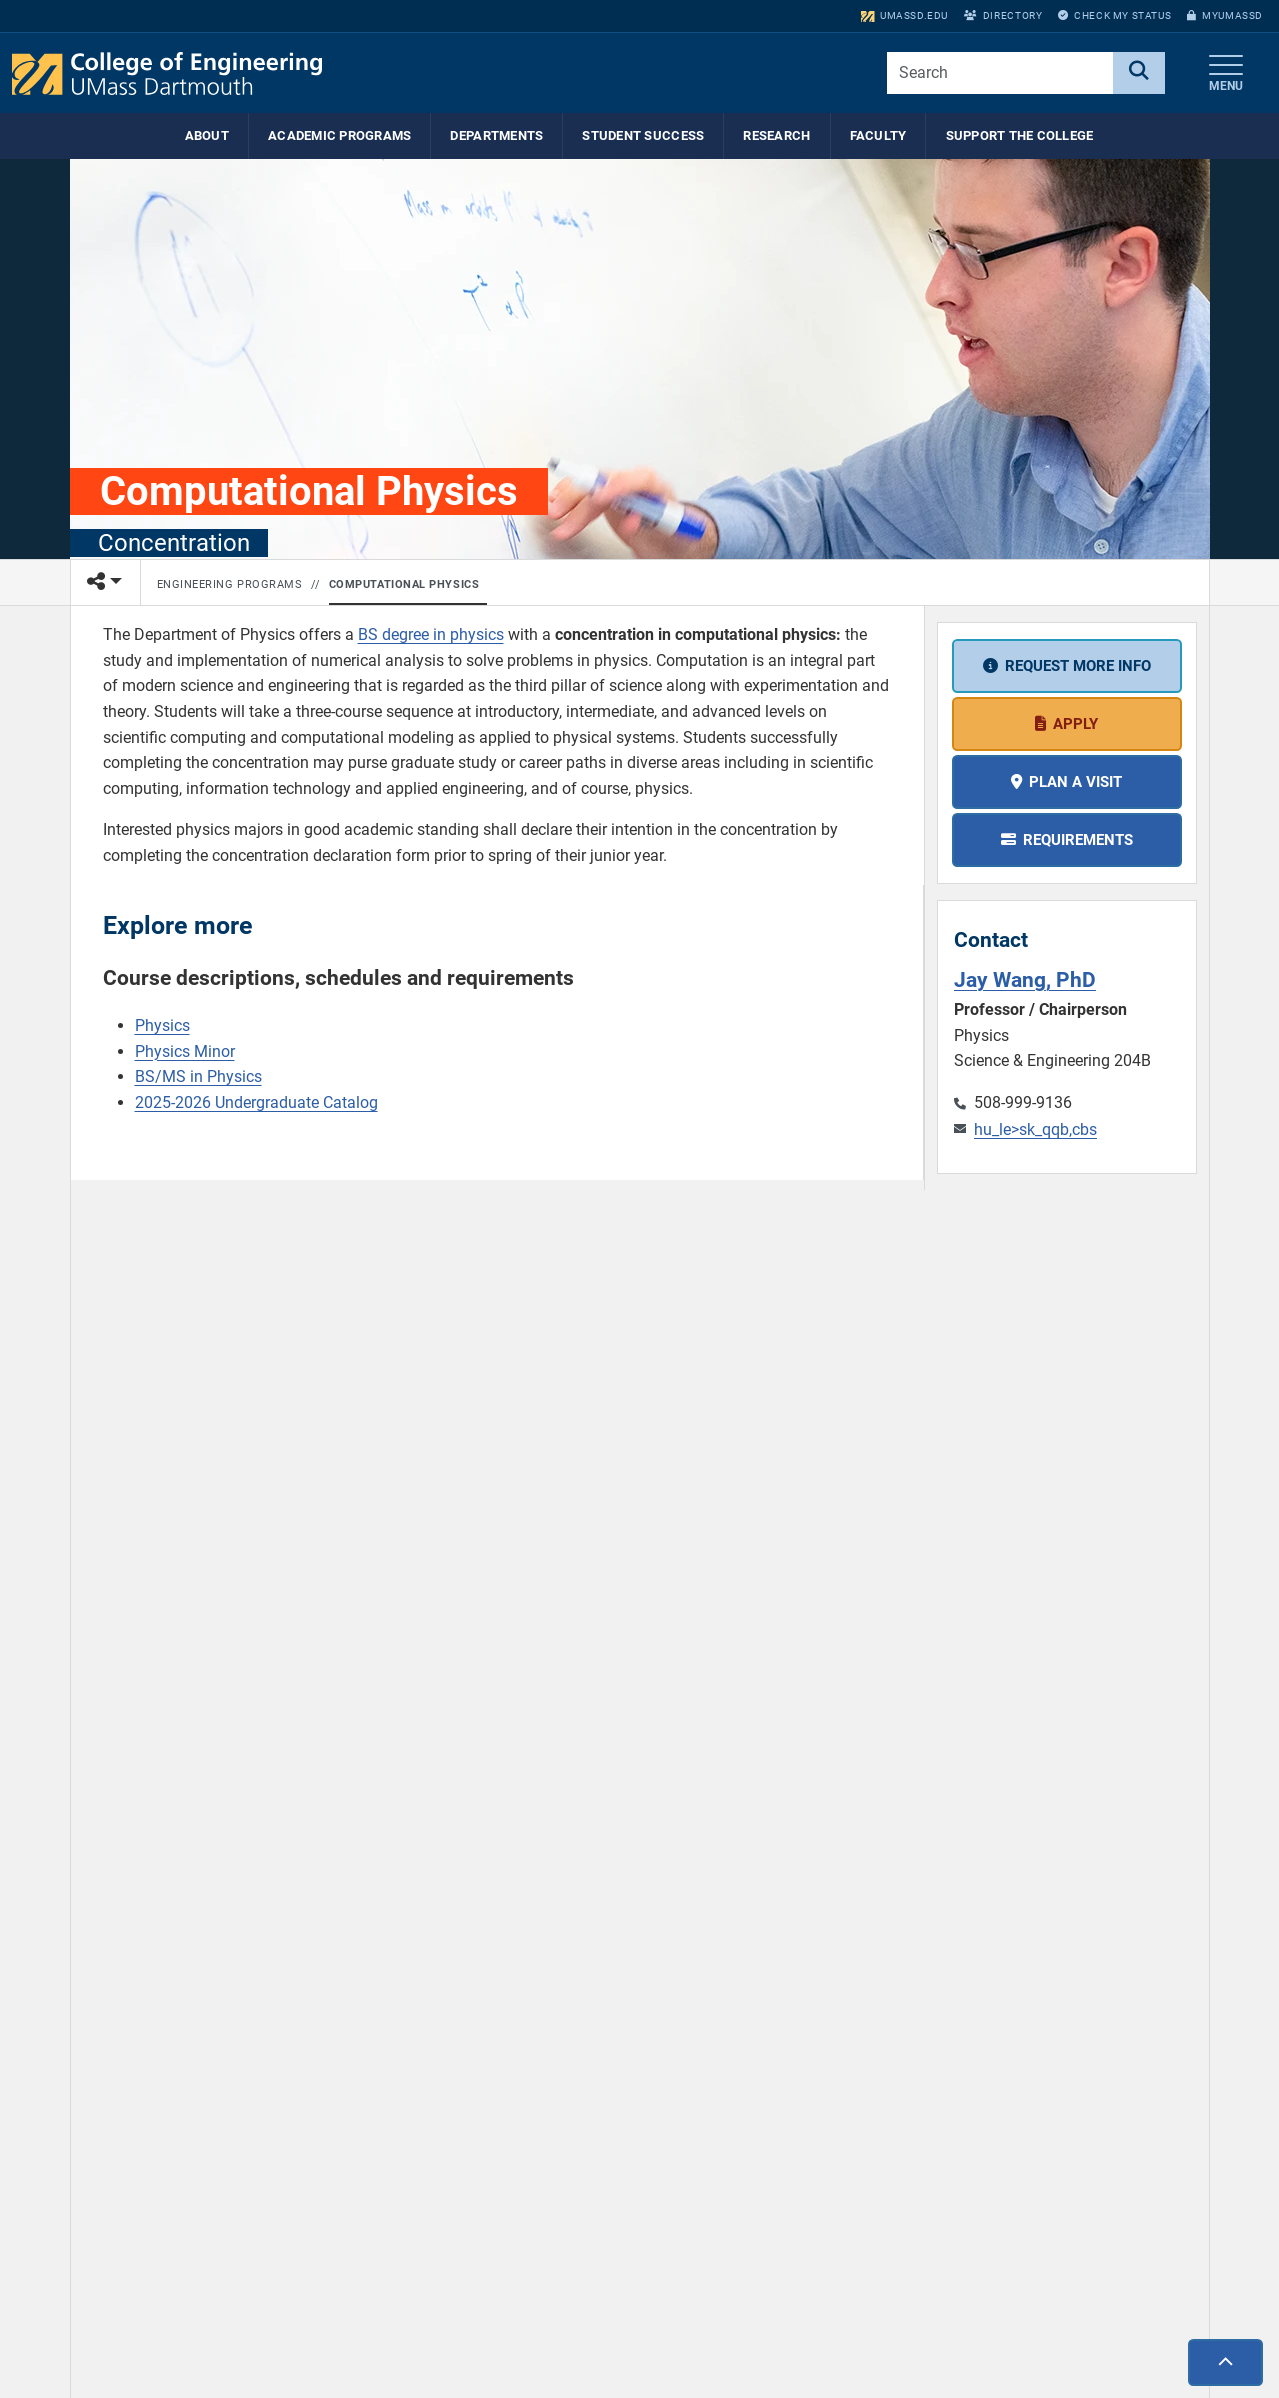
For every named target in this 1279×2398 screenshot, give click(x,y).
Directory (1003, 15)
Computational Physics (404, 584)
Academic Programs (339, 135)
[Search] (1139, 73)
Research (776, 135)
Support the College (1020, 135)
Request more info (1078, 666)
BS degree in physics (431, 634)
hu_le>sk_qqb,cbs (1035, 1129)
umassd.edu (904, 15)
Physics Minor (185, 1051)
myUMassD (1225, 15)
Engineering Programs (230, 584)
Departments (496, 135)
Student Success (643, 135)
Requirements (1078, 840)
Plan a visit (1075, 782)
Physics (162, 1025)
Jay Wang (1025, 979)
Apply (1075, 724)
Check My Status (1114, 15)
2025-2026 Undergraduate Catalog (256, 1102)
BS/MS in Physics (198, 1076)
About (207, 135)
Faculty (878, 135)
